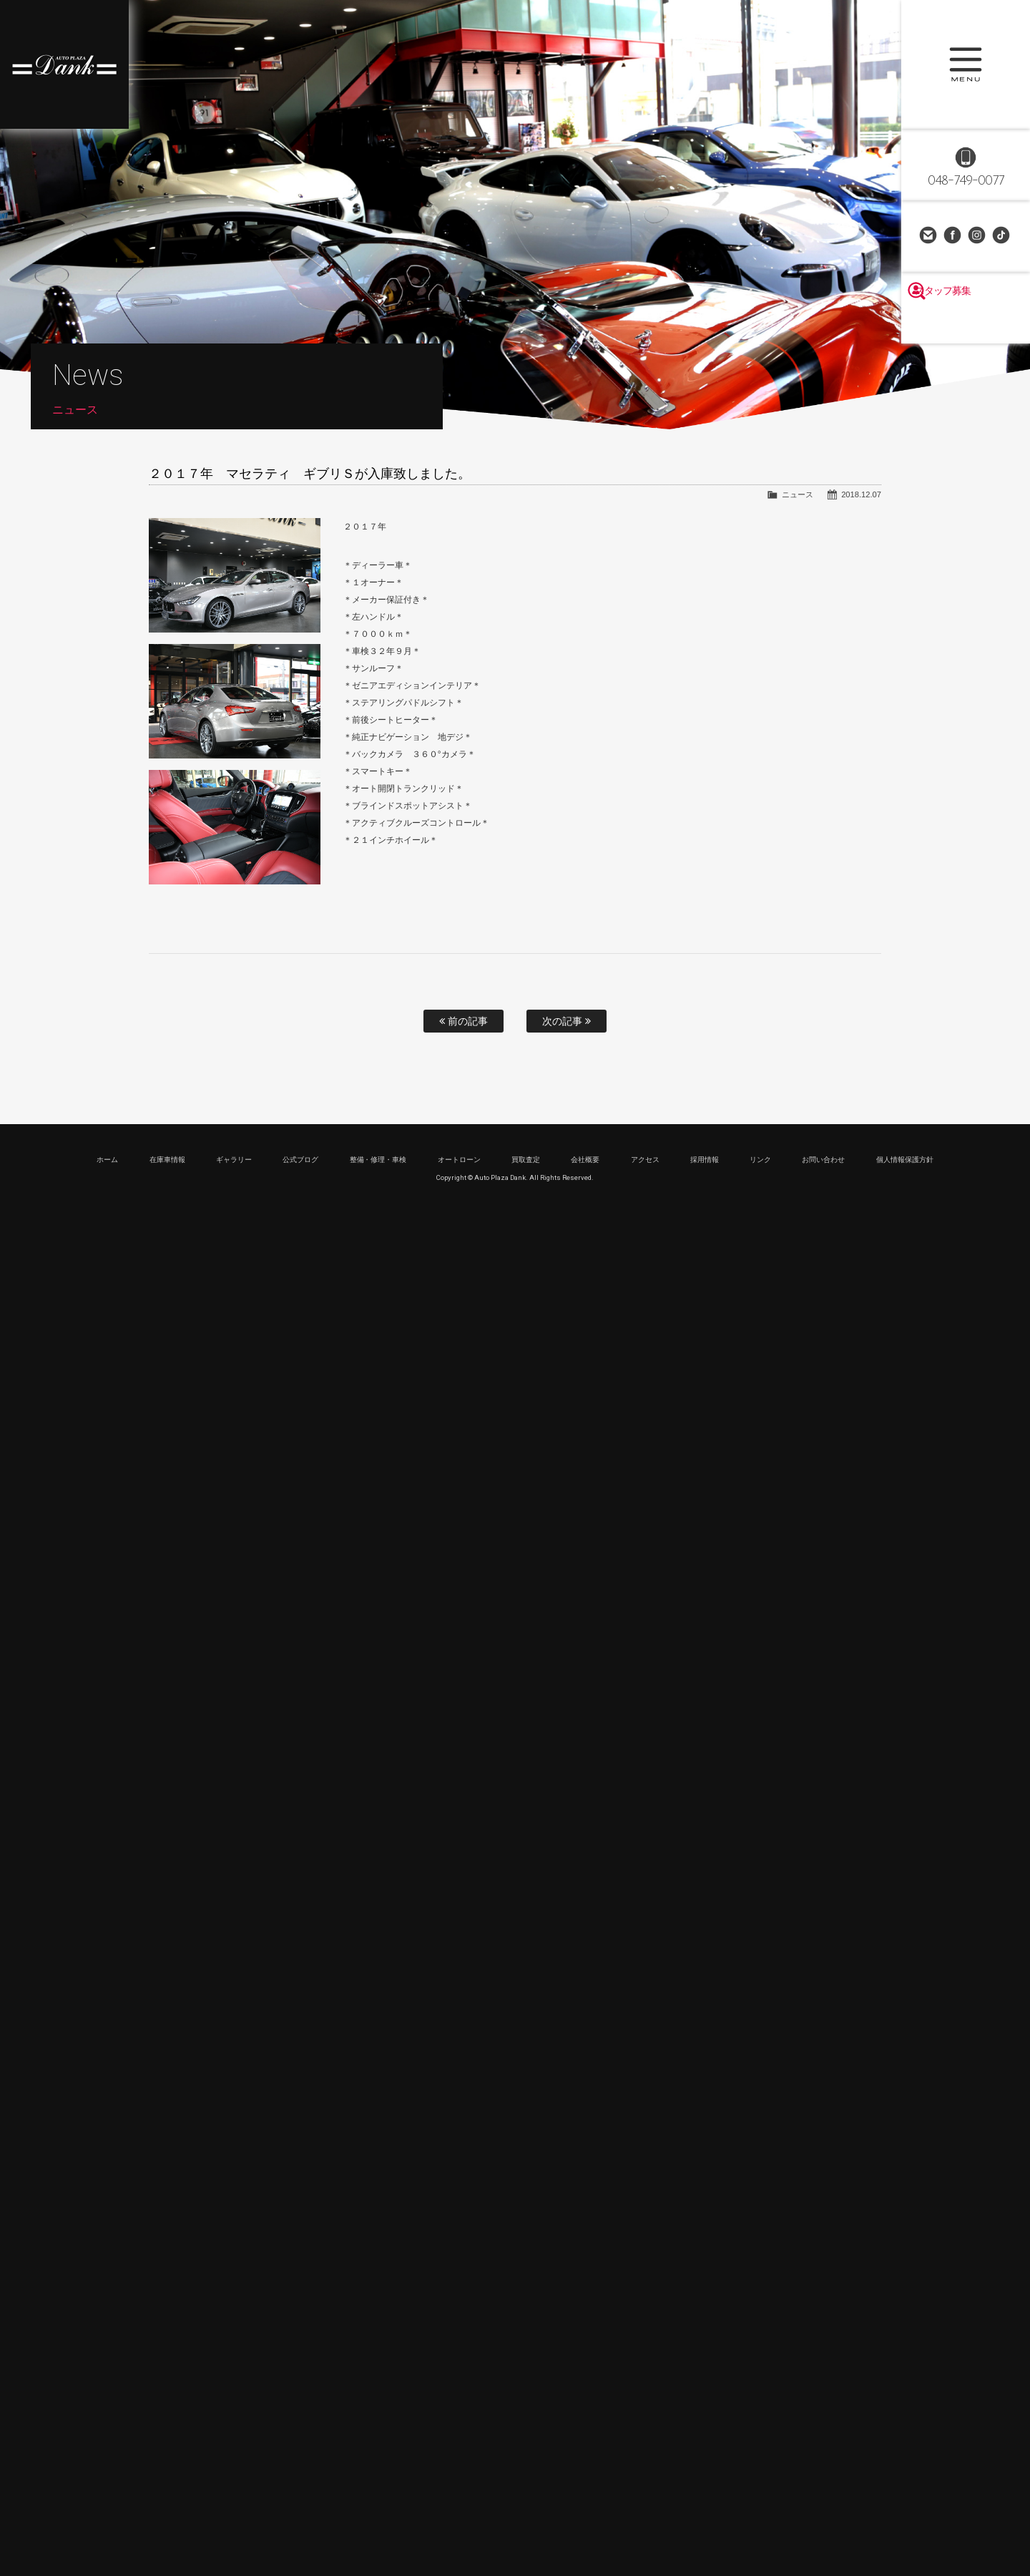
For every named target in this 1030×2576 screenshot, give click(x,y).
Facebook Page (953, 236)
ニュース (797, 494)
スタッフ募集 (965, 323)
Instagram (978, 236)
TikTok (1002, 236)
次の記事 (566, 1021)
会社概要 (585, 1159)
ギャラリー (234, 1159)
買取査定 (525, 1159)
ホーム (107, 1159)
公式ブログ (300, 1159)
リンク (760, 1159)
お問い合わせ (929, 236)
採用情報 (704, 1159)
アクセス (645, 1159)
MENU (965, 64)
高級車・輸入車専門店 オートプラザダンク (64, 64)
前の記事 (463, 1021)
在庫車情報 (167, 1159)
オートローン (459, 1159)
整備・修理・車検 (378, 1159)
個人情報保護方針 (904, 1159)
